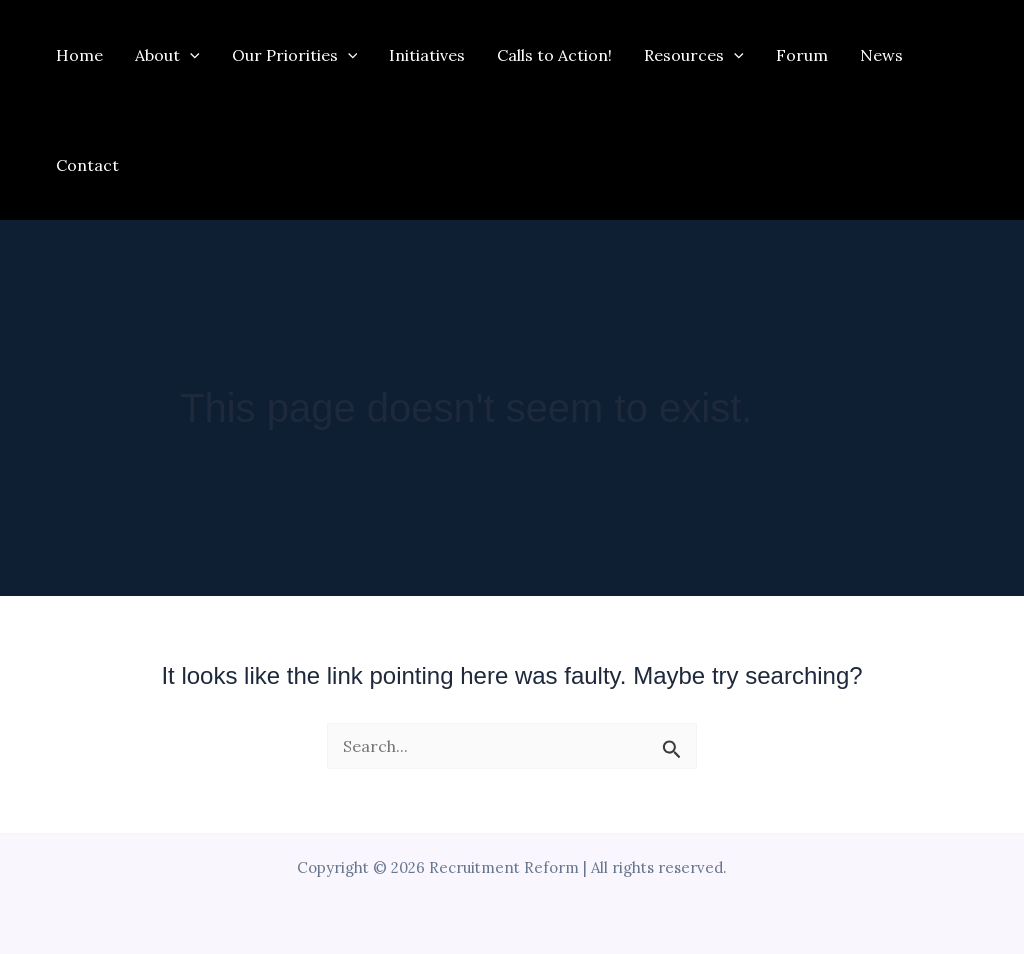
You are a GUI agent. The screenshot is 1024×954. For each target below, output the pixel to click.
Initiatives (427, 55)
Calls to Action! (554, 55)
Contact (87, 165)
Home (79, 55)
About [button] (167, 55)
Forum (802, 55)
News (881, 55)
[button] (190, 55)
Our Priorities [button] (295, 55)
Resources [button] (694, 55)
